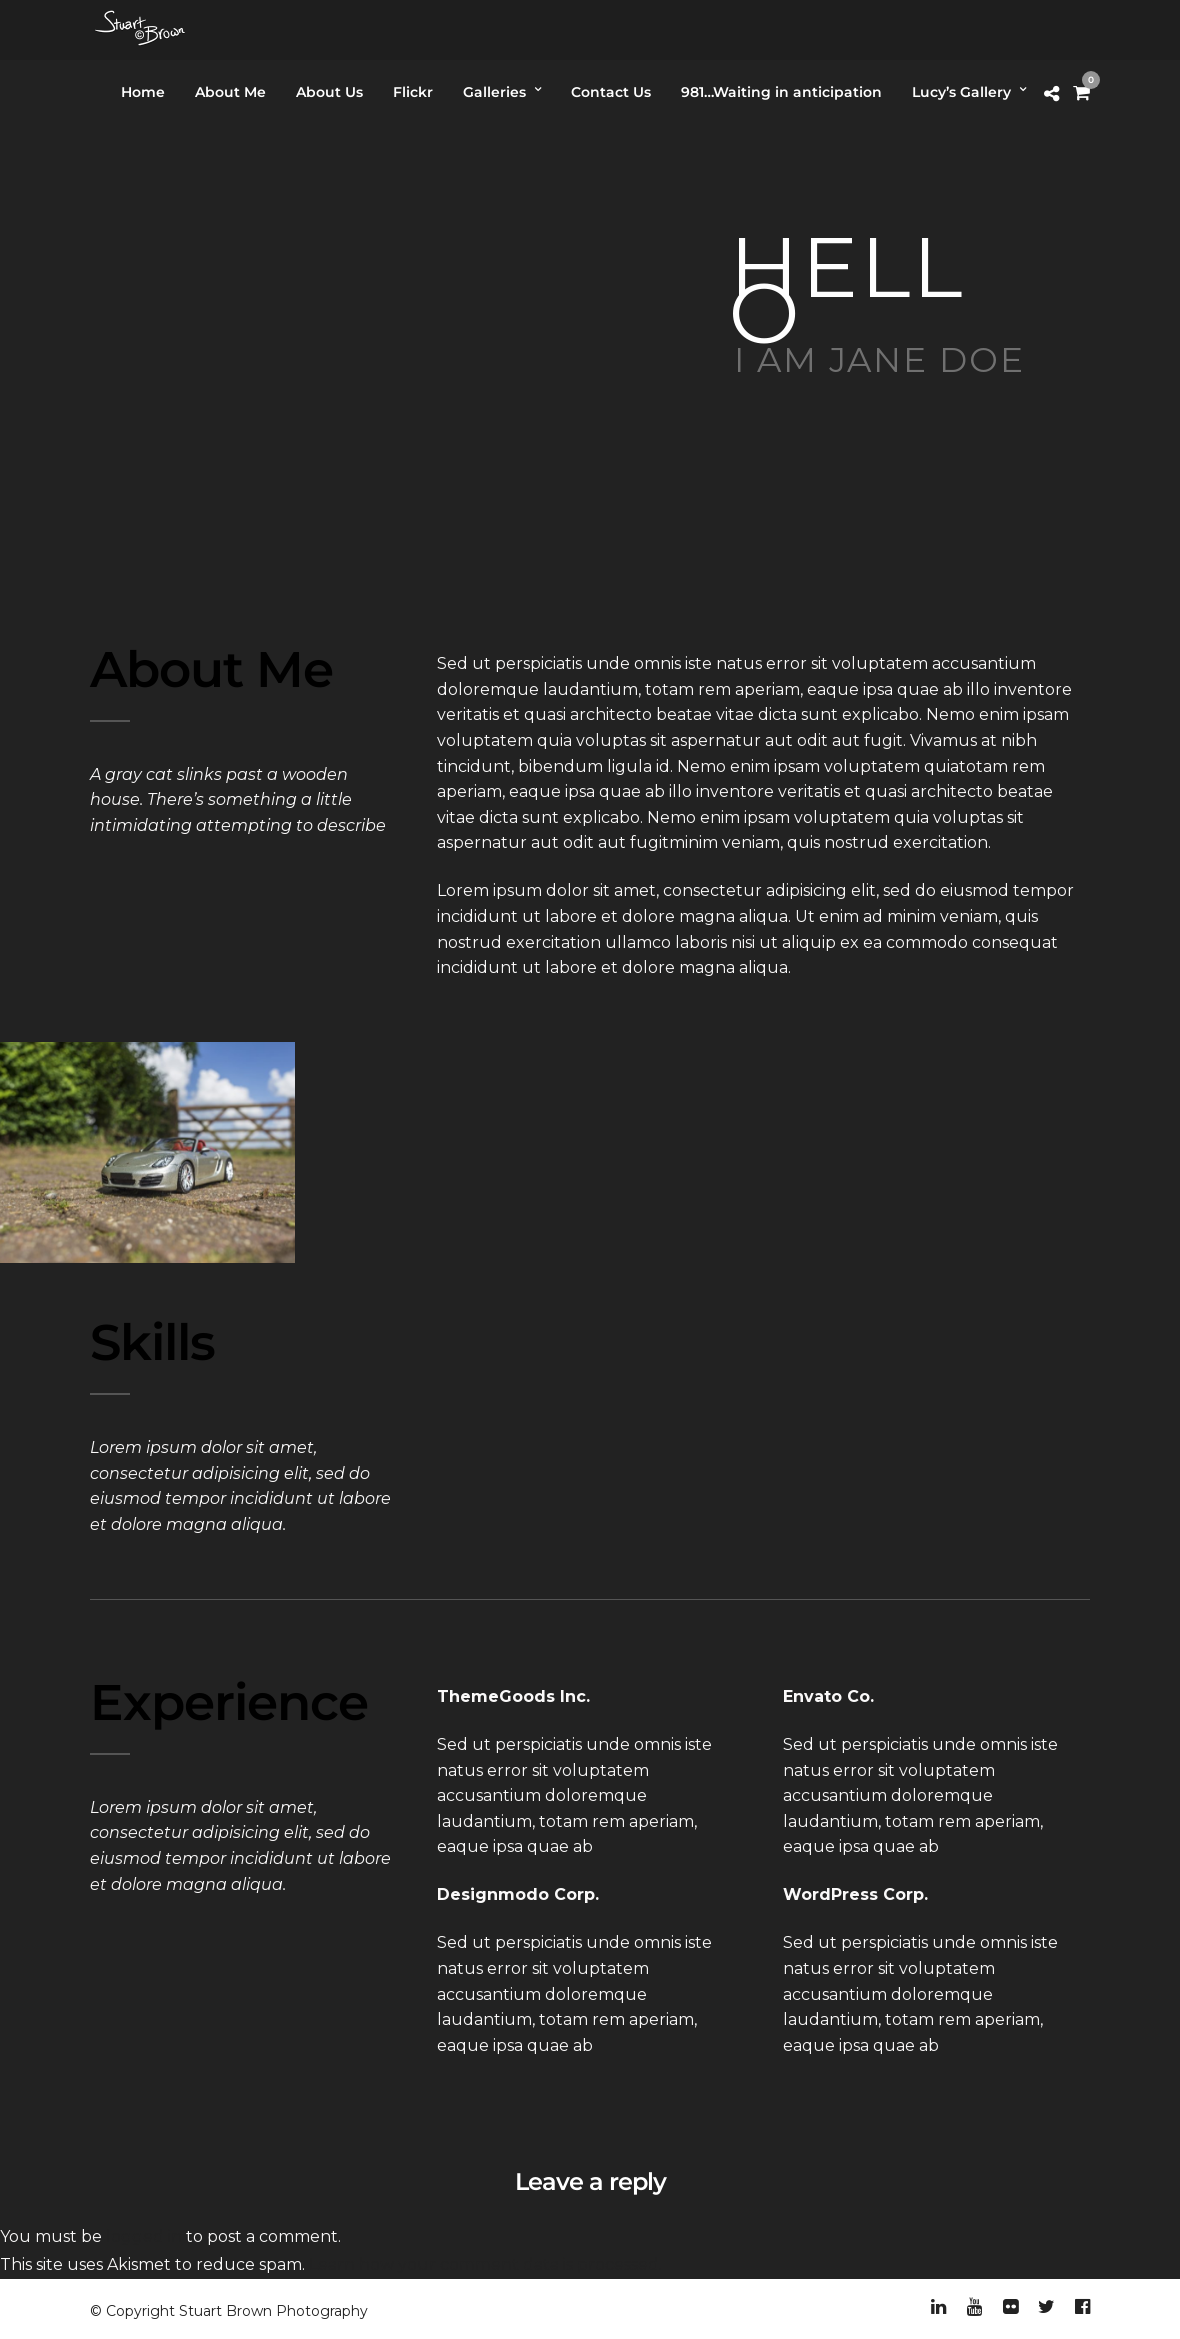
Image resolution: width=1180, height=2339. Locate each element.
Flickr (413, 92)
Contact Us (611, 92)
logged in (144, 2236)
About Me (230, 92)
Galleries (494, 92)
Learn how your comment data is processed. (485, 2264)
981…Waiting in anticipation (781, 92)
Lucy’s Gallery (961, 92)
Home (143, 92)
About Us (329, 92)
